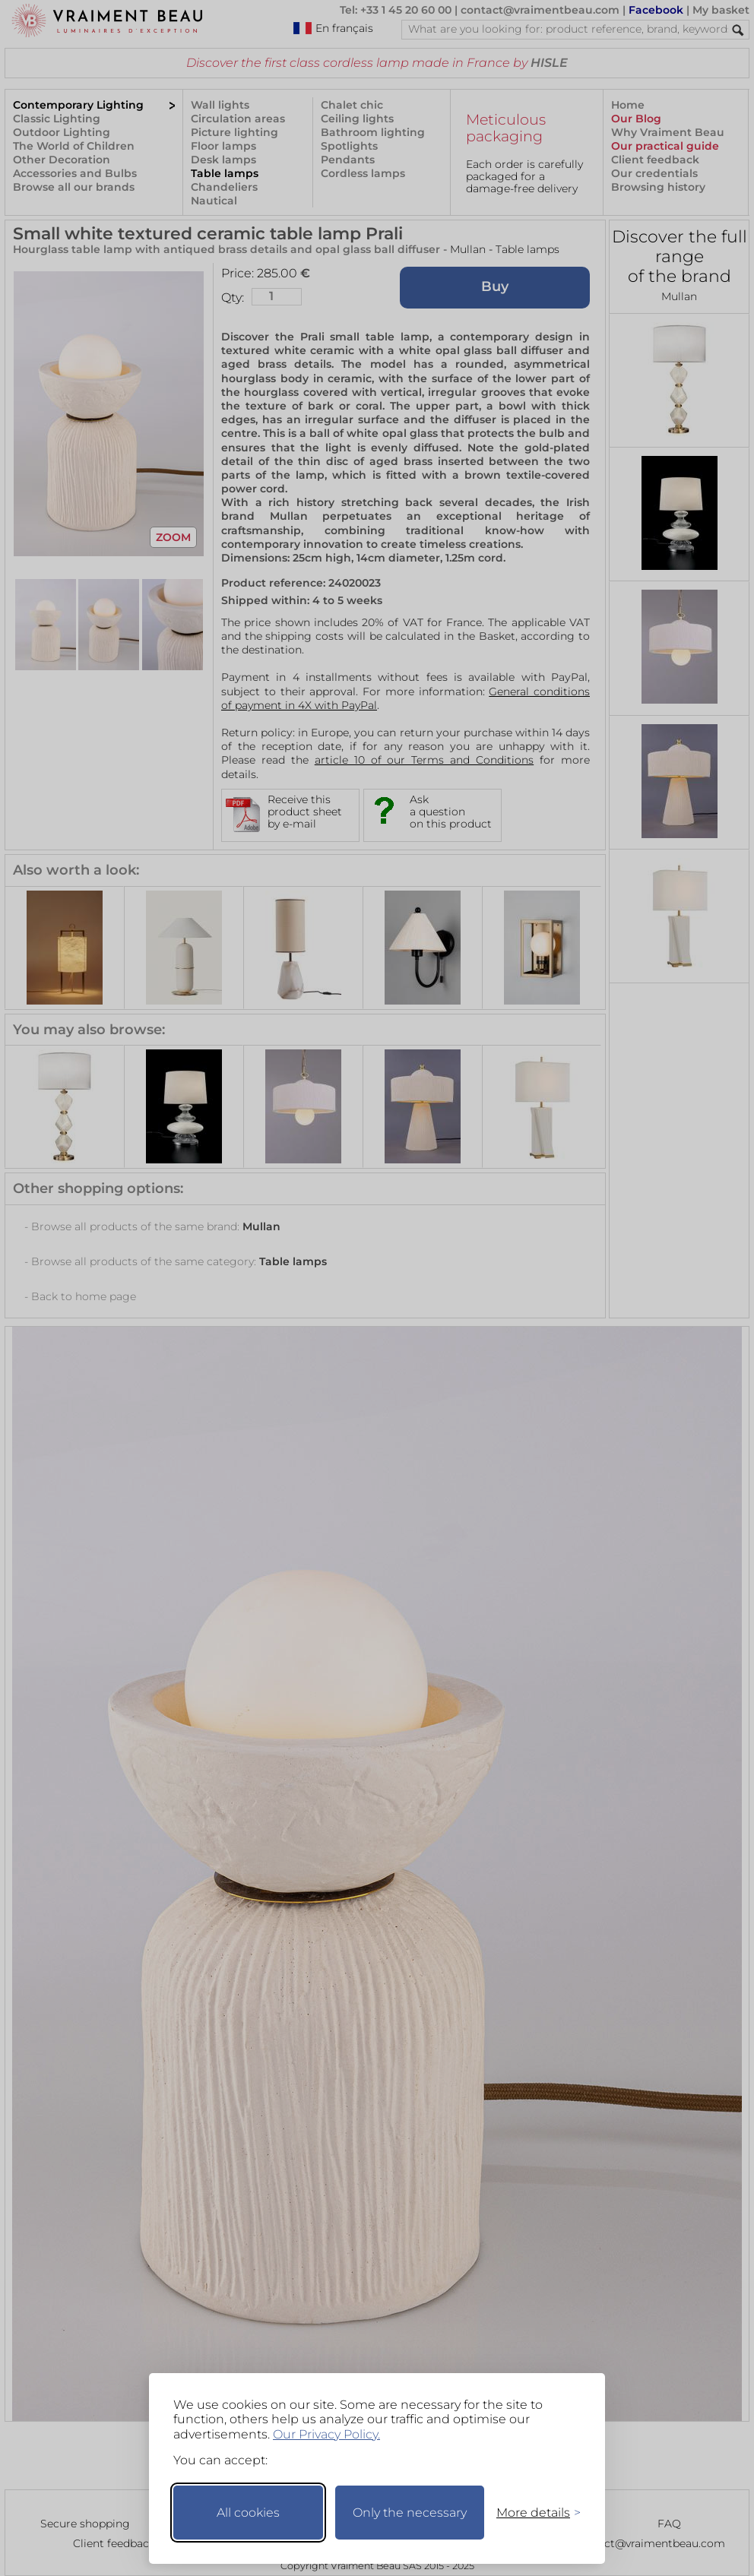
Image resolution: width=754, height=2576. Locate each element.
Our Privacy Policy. (326, 2434)
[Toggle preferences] (532, 2513)
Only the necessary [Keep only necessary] (410, 2512)
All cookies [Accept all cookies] (248, 2512)
